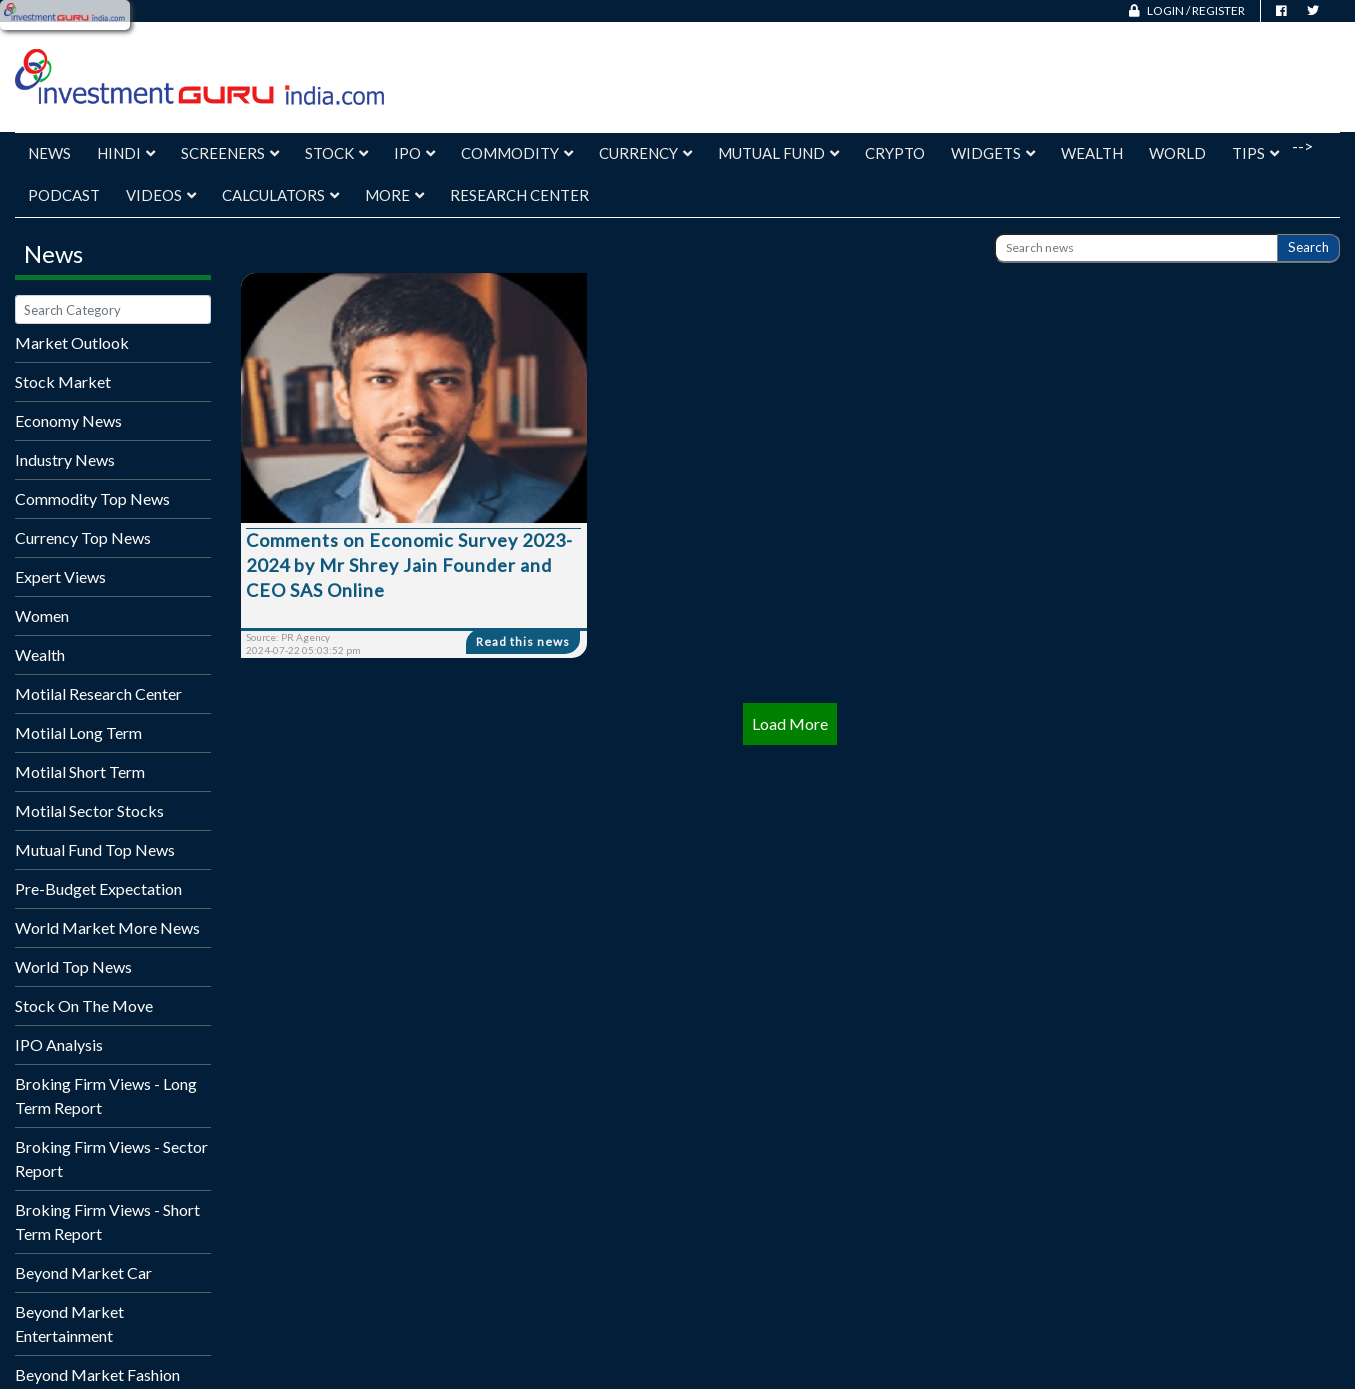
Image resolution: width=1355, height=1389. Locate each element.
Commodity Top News (92, 498)
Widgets (993, 153)
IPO (414, 153)
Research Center (519, 195)
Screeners (230, 153)
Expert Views (60, 576)
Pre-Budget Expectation (98, 888)
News (49, 153)
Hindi (126, 153)
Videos (161, 195)
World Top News (73, 966)
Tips (1255, 153)
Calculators (280, 195)
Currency (645, 153)
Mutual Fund (778, 153)
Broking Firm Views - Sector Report (111, 1158)
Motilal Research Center (98, 693)
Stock (336, 153)
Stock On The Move (84, 1005)
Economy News (68, 420)
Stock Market (63, 381)
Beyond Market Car (83, 1272)
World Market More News (107, 927)
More (394, 195)
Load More (790, 723)
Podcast (64, 195)
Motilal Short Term (80, 771)
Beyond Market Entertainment (69, 1323)
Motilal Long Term (78, 732)
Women (42, 615)
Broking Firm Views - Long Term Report (106, 1095)
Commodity (517, 153)
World (1177, 153)
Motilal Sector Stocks (89, 810)
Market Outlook (72, 342)
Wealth (1092, 153)
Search (1308, 247)
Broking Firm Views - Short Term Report (107, 1221)
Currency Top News (83, 537)
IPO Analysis (59, 1044)
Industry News (65, 459)
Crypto (895, 153)
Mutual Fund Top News (95, 849)
